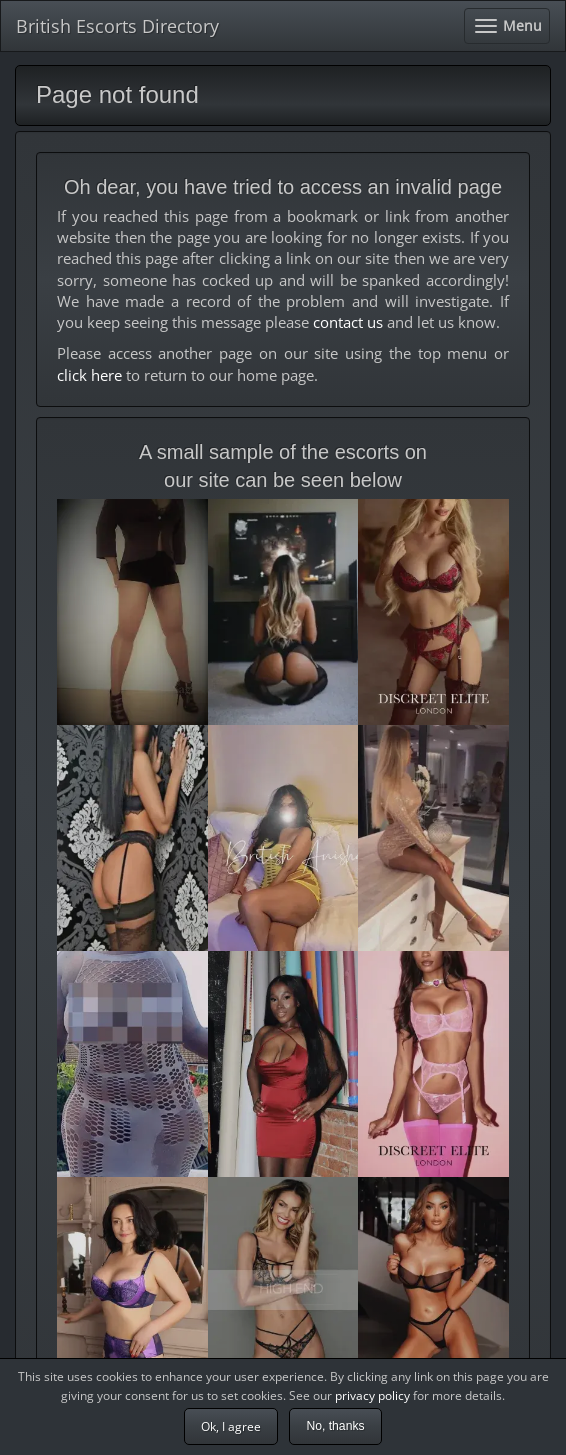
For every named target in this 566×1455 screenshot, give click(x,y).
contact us (348, 322)
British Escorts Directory (117, 26)
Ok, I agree (231, 1426)
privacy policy (372, 1395)
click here (89, 375)
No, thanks (335, 1426)
